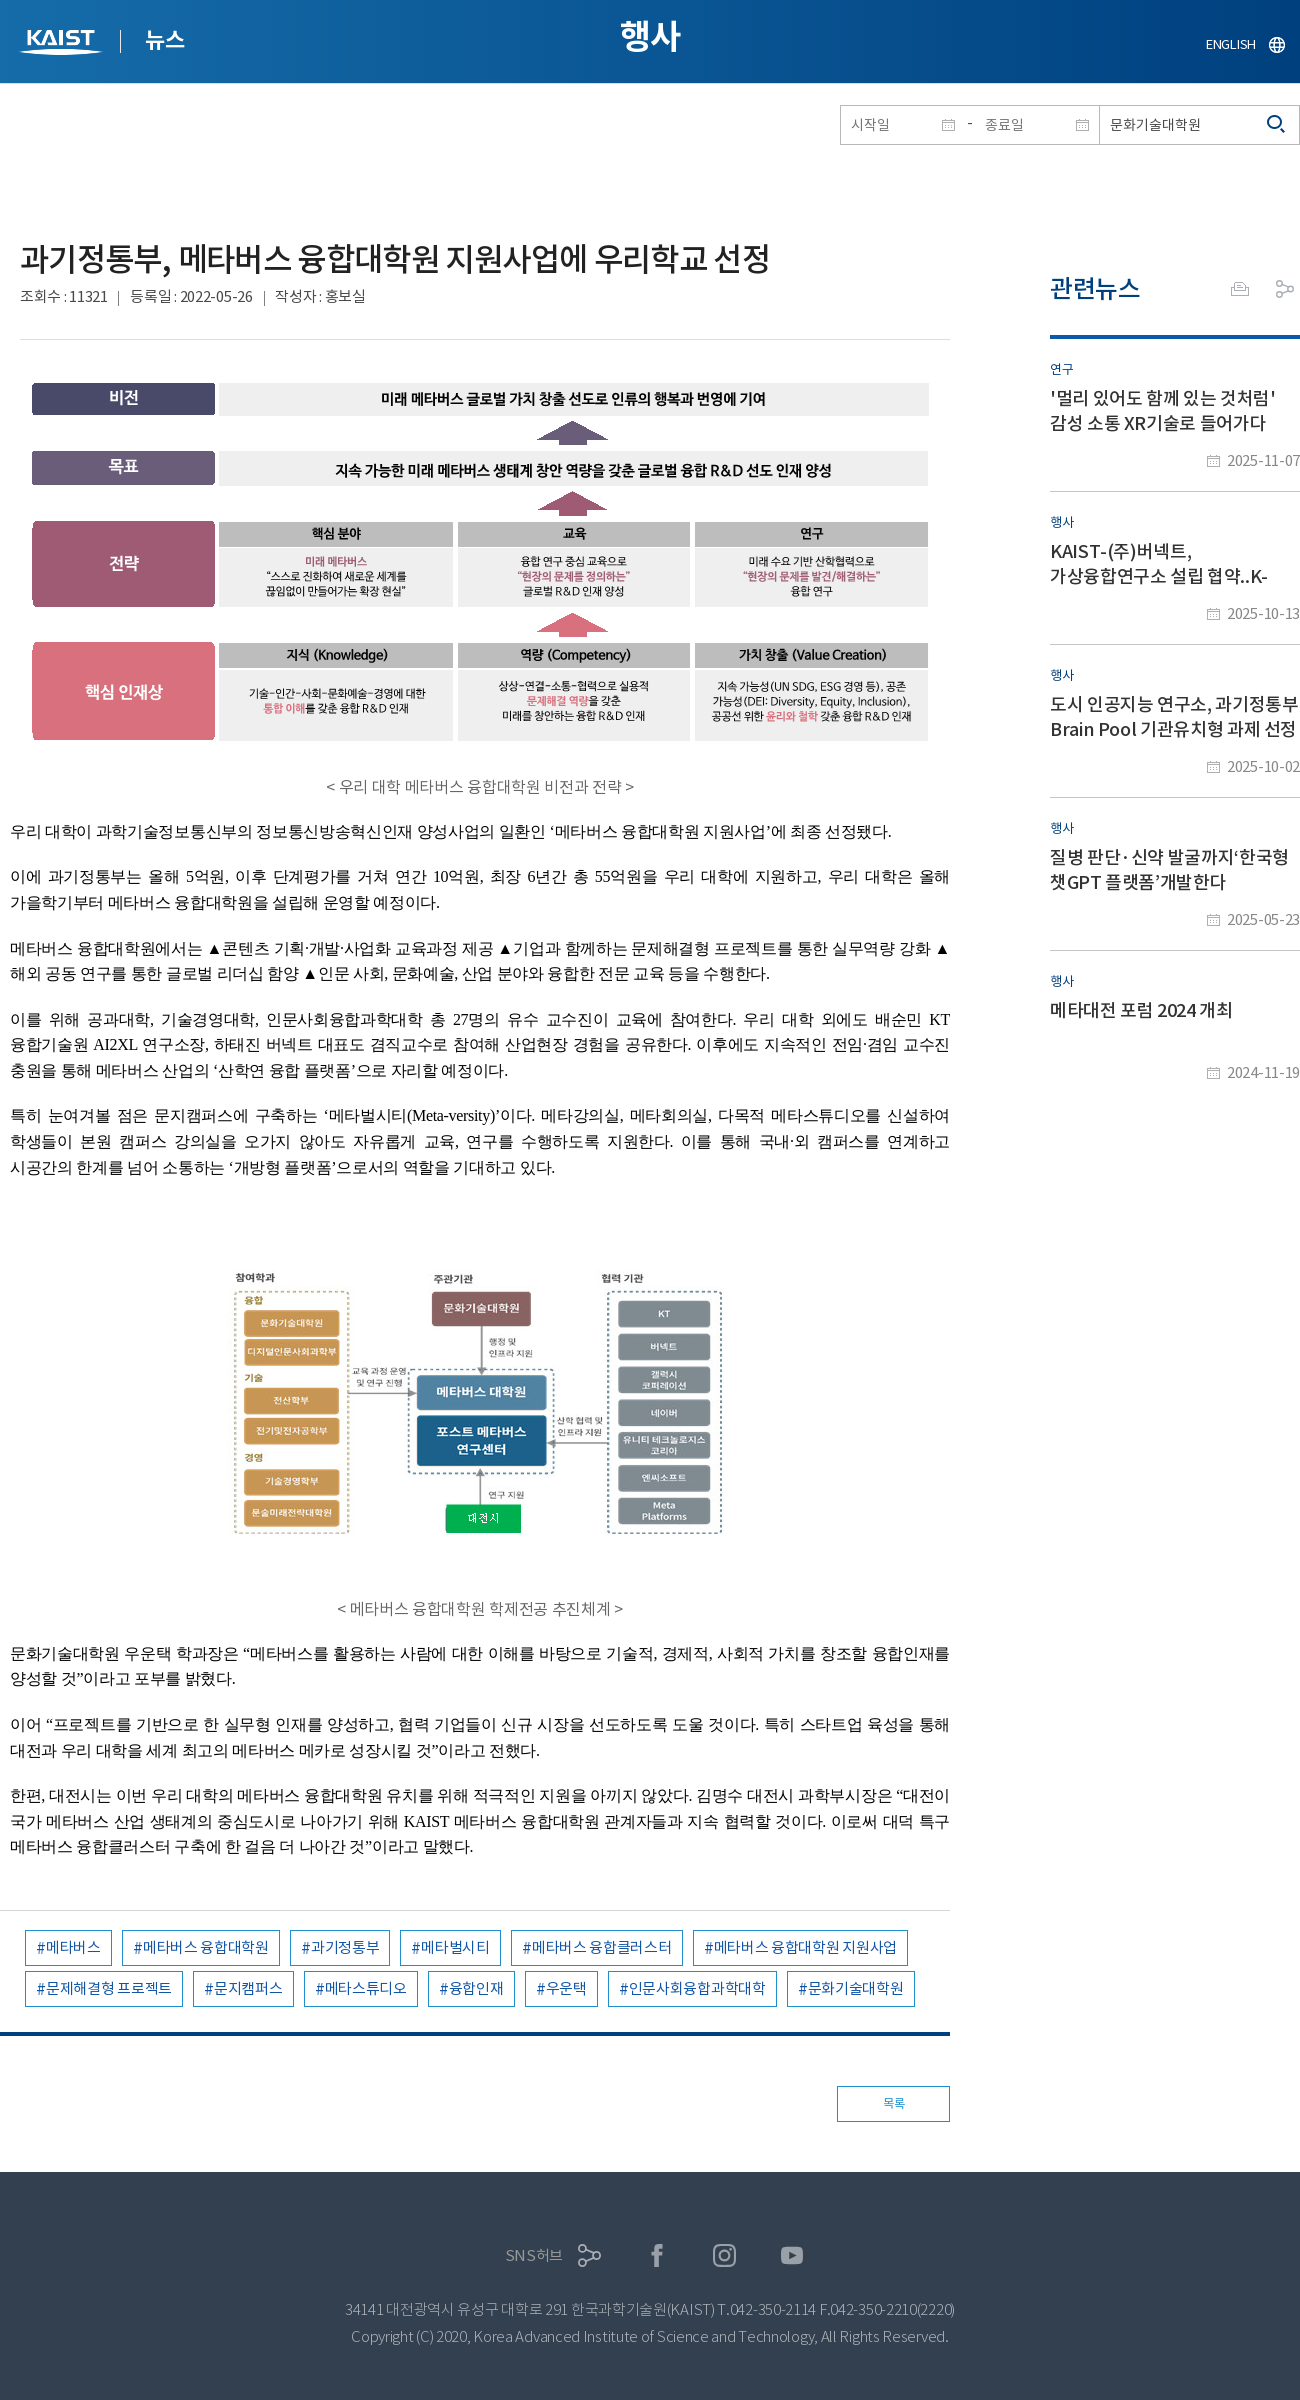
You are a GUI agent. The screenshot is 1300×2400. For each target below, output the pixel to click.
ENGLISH (1231, 44)
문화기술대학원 (856, 1988)
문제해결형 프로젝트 (109, 1988)
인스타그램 (724, 2255)
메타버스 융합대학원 (206, 1947)
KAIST (63, 44)
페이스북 (657, 2255)
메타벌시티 (455, 1947)
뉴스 (164, 40)
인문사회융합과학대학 (697, 1988)
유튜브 (792, 2255)
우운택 (566, 1988)
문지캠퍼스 (248, 1988)
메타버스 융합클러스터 (602, 1947)
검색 (1277, 125)
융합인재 (476, 1988)
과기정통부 (345, 1947)
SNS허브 (534, 2255)
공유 (1285, 289)
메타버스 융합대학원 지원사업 (806, 1947)
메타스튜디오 (366, 1988)
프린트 (1240, 289)
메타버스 (73, 1947)
